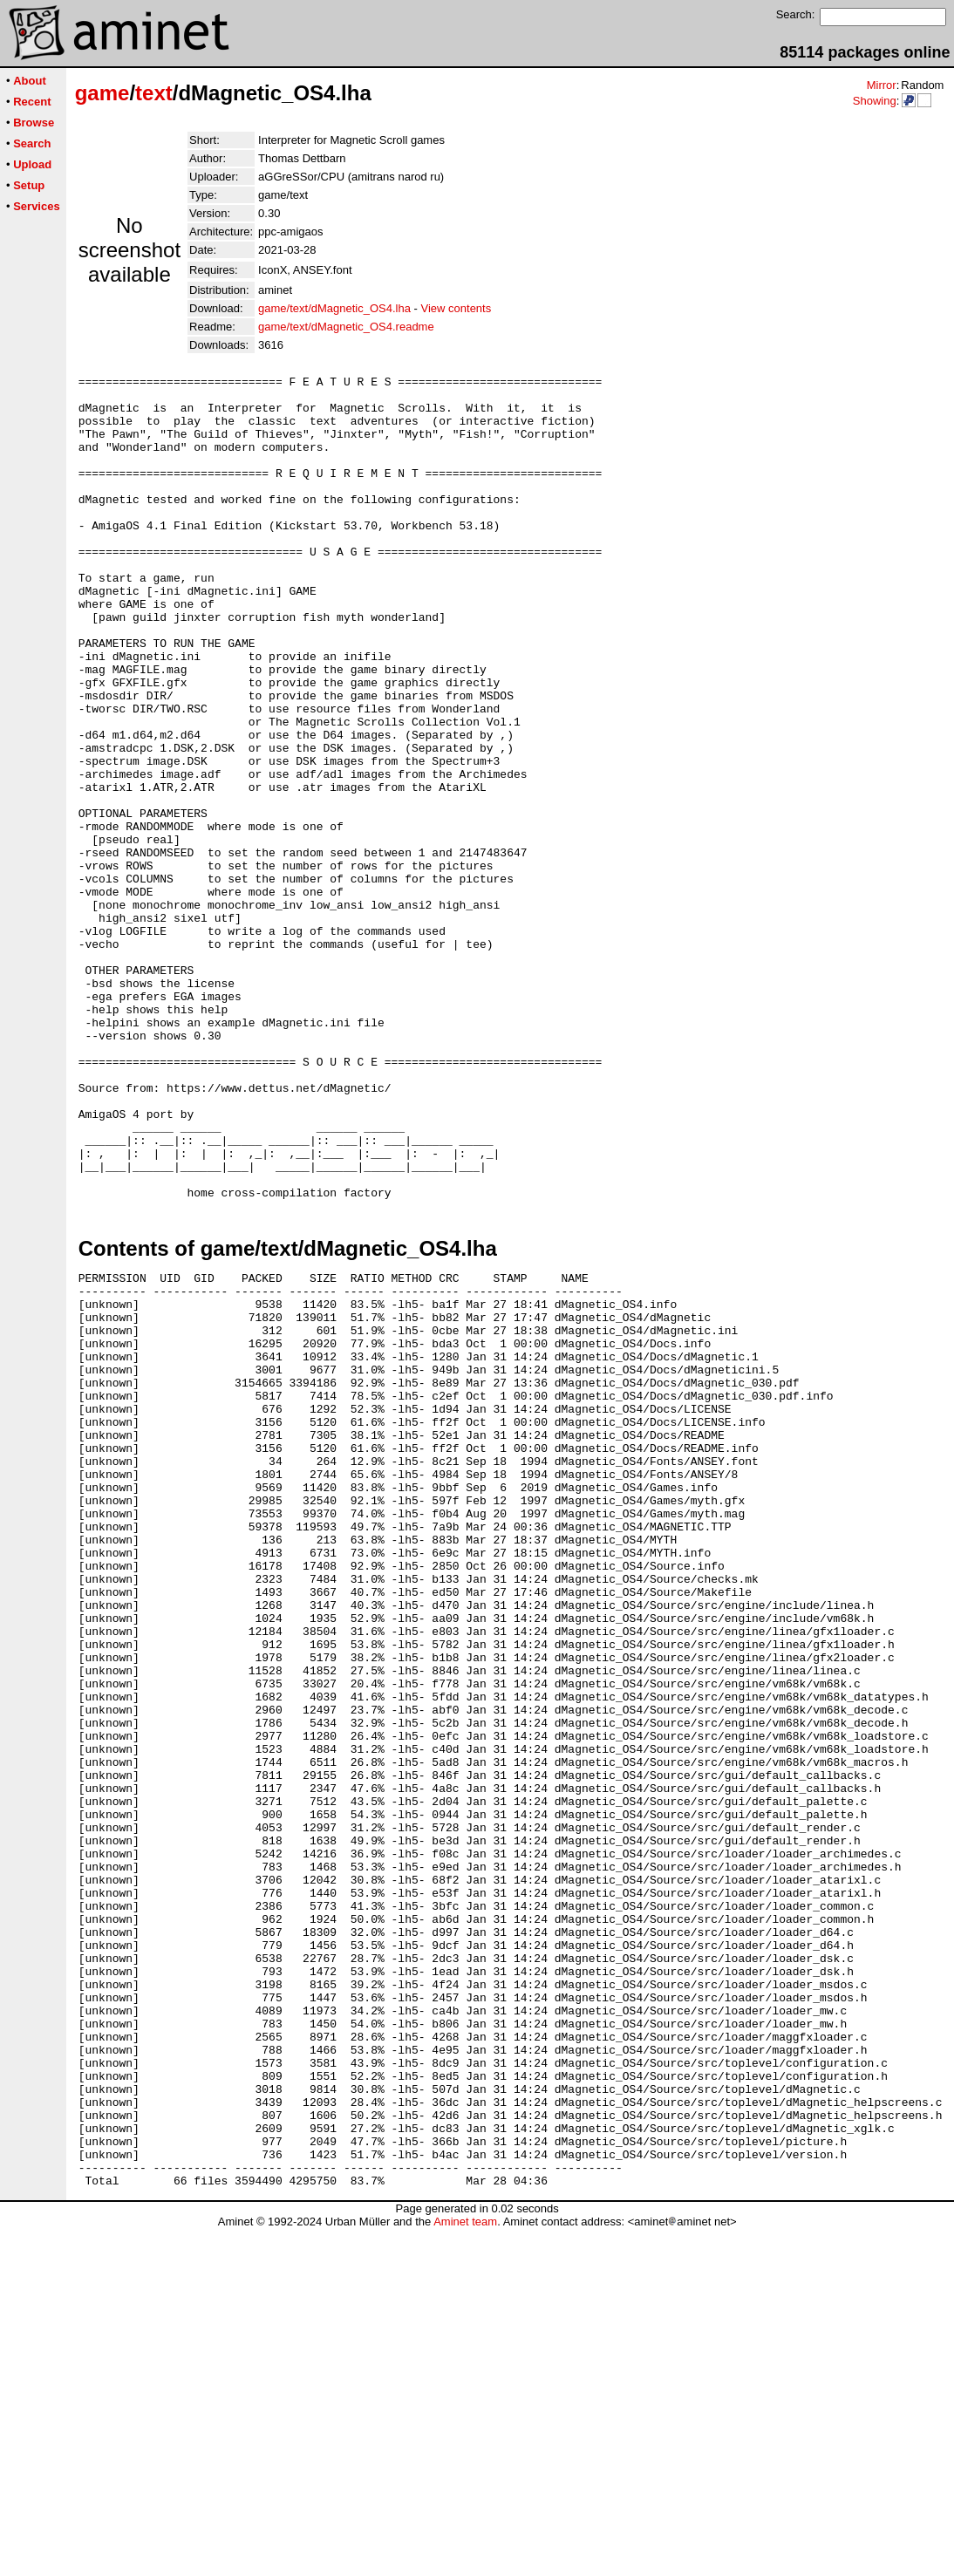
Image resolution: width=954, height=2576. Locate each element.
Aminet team (465, 2569)
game (102, 93)
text (154, 93)
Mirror (881, 85)
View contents (456, 308)
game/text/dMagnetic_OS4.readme (346, 326)
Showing (874, 100)
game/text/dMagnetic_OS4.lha (334, 308)
